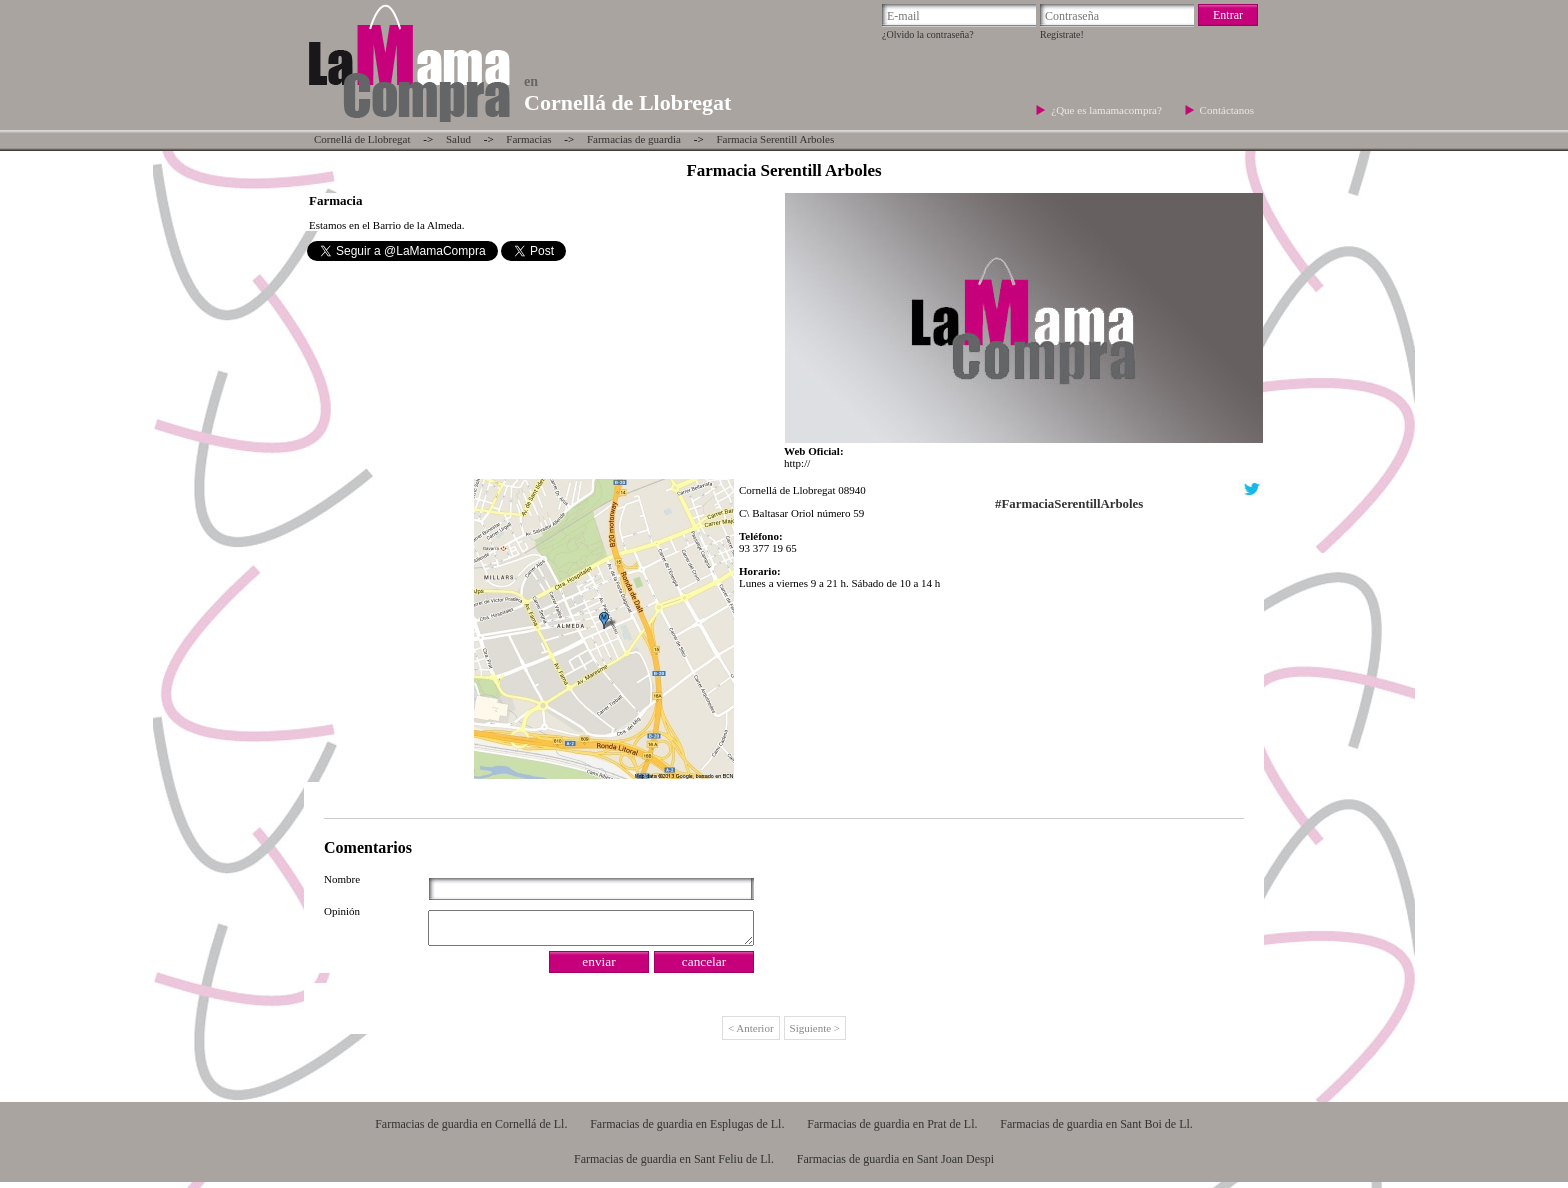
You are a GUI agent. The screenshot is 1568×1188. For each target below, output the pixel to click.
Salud (458, 139)
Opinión (342, 911)
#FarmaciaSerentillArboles (1069, 504)
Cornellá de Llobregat (362, 139)
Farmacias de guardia (634, 139)
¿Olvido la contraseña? (928, 34)
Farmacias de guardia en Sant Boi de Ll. (1096, 1130)
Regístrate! (1062, 34)
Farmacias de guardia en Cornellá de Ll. (471, 1130)
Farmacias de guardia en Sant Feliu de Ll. (674, 1165)
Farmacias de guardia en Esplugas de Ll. (687, 1130)
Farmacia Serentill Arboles (775, 139)
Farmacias (528, 139)
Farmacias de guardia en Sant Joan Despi (895, 1165)
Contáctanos (1227, 110)
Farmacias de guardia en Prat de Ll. (892, 1130)
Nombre (342, 879)
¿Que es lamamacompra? (1107, 110)
